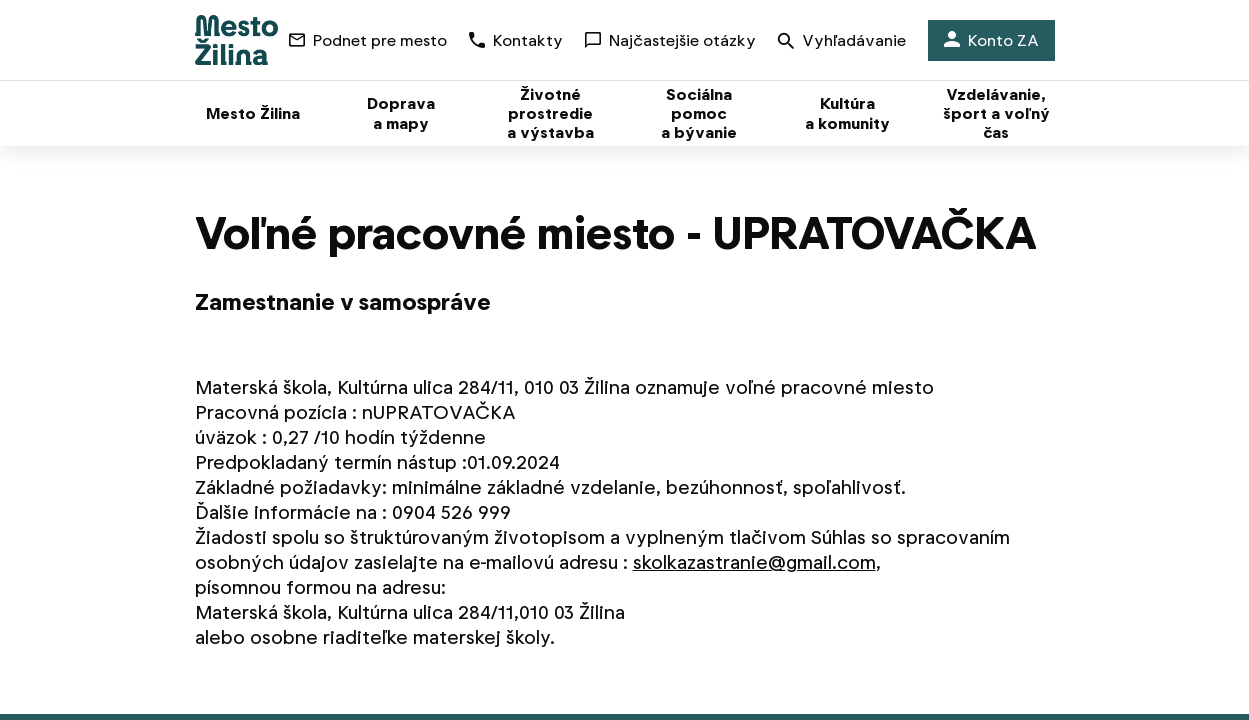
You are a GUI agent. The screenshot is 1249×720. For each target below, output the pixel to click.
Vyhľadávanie (842, 42)
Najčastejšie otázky (670, 40)
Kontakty (516, 40)
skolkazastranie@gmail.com (754, 562)
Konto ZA (991, 40)
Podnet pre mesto (368, 40)
